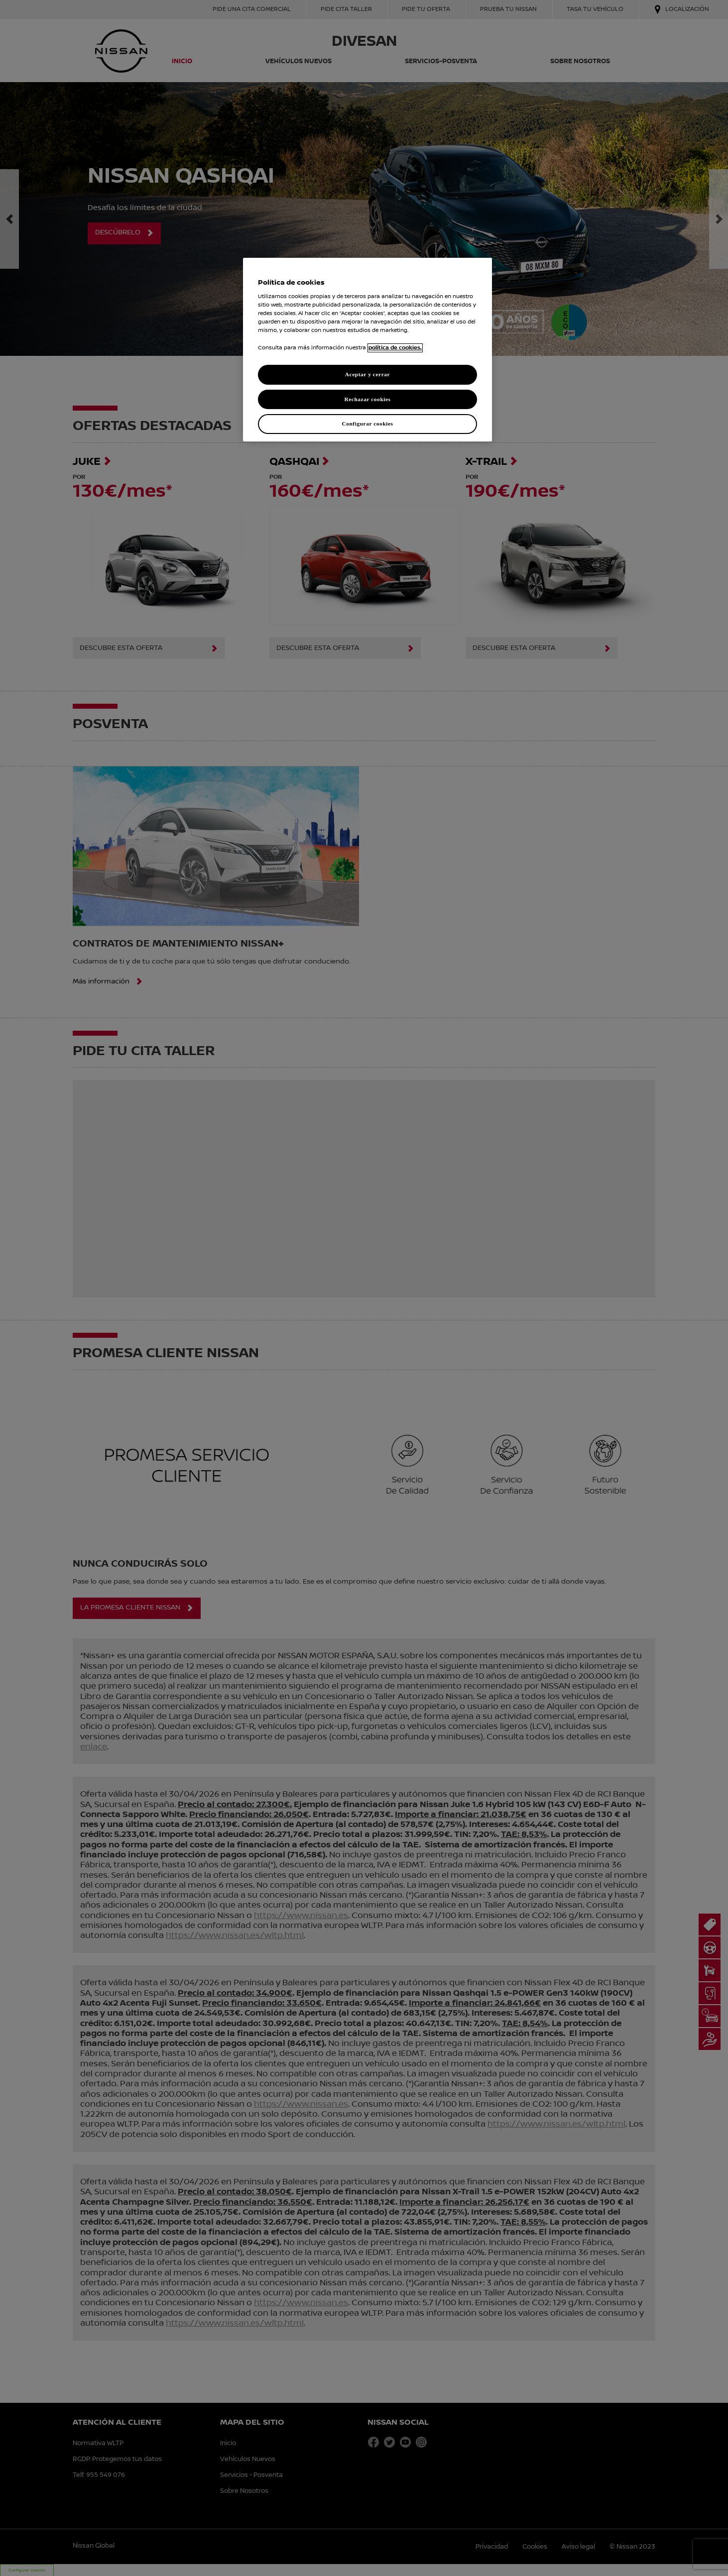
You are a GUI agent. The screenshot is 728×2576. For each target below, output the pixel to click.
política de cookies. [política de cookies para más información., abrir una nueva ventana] (395, 347)
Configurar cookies (367, 424)
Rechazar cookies (367, 399)
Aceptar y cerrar (367, 374)
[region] (367, 350)
